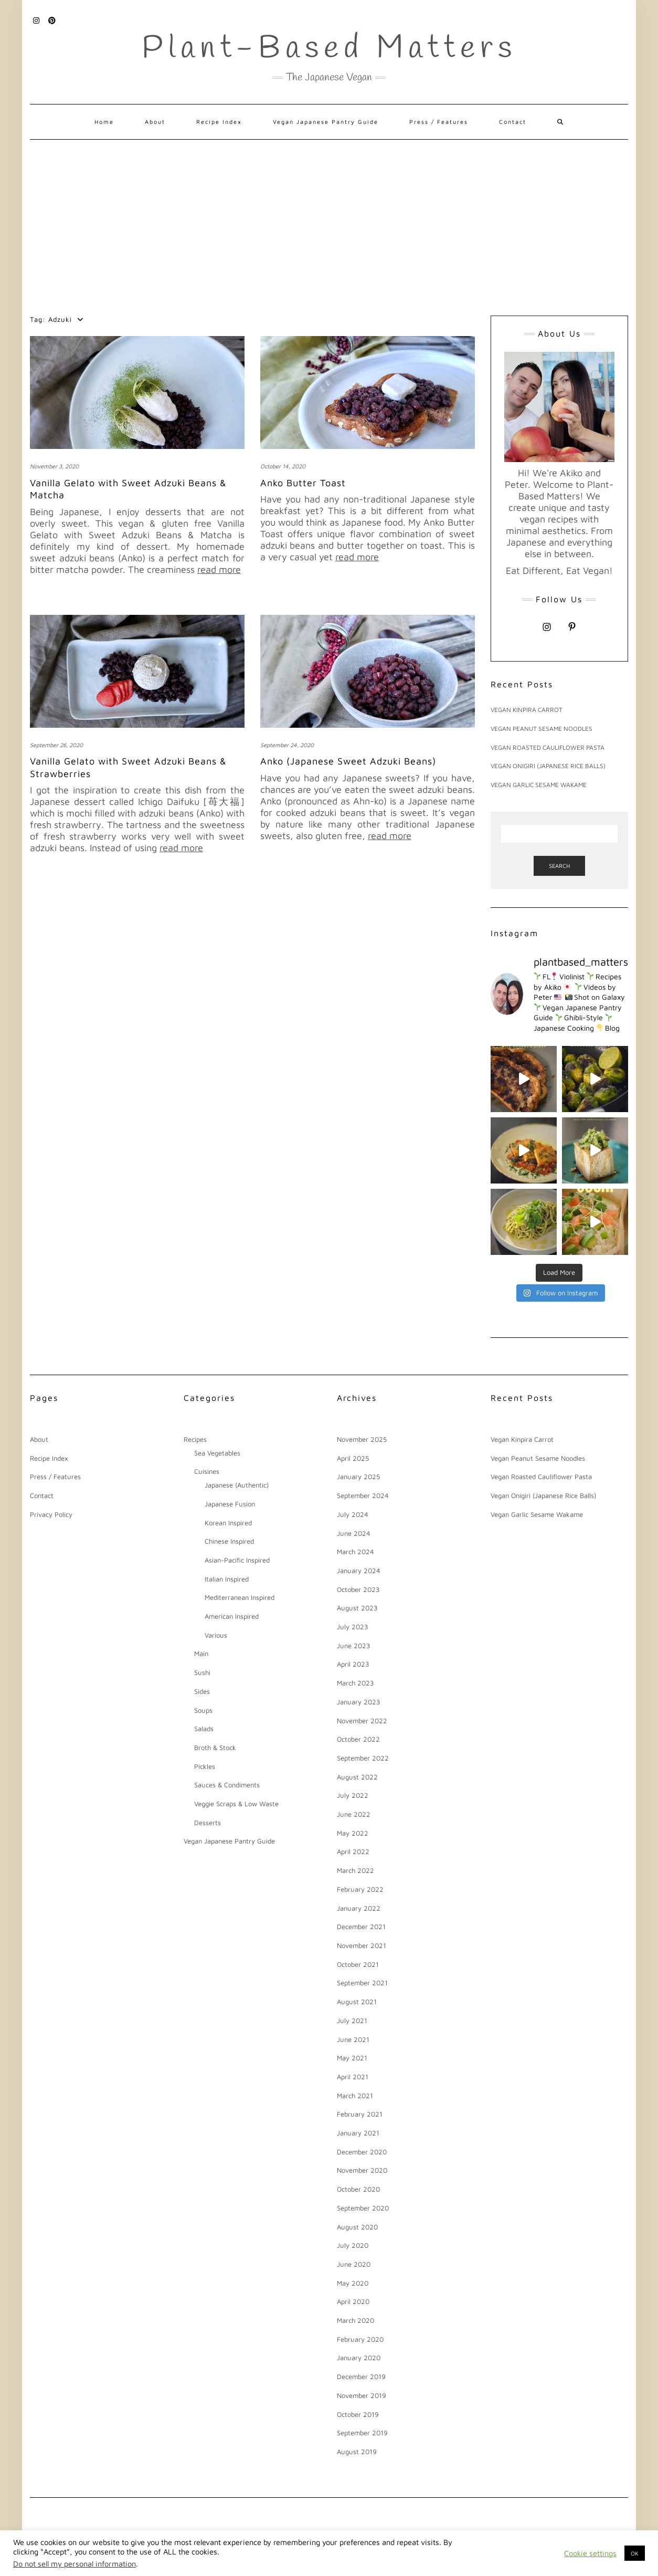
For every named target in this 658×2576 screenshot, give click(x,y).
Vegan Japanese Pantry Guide (325, 121)
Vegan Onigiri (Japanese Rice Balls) (548, 766)
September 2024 (363, 1495)
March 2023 (355, 1683)
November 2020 (362, 2170)
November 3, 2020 (54, 466)
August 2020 (357, 2227)
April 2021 (352, 2076)
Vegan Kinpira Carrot (527, 710)
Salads (204, 1728)
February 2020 (360, 2339)
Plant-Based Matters (329, 49)
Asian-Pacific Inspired (237, 1560)
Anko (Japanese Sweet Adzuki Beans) (348, 761)
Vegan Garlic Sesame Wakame (539, 785)
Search (559, 865)
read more (219, 569)
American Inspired (232, 1616)
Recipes (195, 1439)
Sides (202, 1691)
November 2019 (361, 2395)
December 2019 (361, 2376)
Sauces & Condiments (227, 1785)
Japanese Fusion (230, 1504)
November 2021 (361, 1945)
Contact (512, 121)
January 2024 (358, 1570)
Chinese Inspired (229, 1541)
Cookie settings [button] (590, 2553)
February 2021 (360, 2114)
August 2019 (357, 2451)
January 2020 (358, 2357)
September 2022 (363, 1758)
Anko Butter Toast (303, 482)
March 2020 (355, 2320)
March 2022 (355, 1870)
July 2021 (352, 2020)
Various (216, 1635)
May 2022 (352, 1833)
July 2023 (352, 1626)
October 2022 (358, 1739)
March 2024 (355, 1551)
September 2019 (362, 2432)
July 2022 (352, 1795)
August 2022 (357, 1777)
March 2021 (355, 2095)
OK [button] (635, 2553)
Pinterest (52, 19)
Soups (203, 1710)
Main (201, 1653)
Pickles (204, 1766)
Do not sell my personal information (74, 2563)
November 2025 (362, 1439)
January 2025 (358, 1476)
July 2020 (352, 2245)
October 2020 (358, 2189)
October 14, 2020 (282, 466)
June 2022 (353, 1814)
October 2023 (358, 1589)
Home (104, 121)
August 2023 (357, 1608)
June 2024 (353, 1533)
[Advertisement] (329, 218)
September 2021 (362, 1982)
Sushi (202, 1672)
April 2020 (353, 2301)
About (155, 121)
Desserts (207, 1822)
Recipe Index (219, 121)
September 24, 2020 (287, 744)
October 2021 (358, 1964)
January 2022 (358, 1908)
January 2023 (358, 1702)
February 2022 (360, 1889)
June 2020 (353, 2264)
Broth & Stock (215, 1747)
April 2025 (353, 1458)
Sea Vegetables (217, 1453)
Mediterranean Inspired (239, 1597)
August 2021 (357, 2001)
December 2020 (362, 2152)
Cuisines (206, 1471)
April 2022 (353, 1851)
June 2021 (353, 2039)
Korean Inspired (228, 1523)
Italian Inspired (227, 1579)
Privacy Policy (51, 1514)
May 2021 (352, 2058)
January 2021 (358, 2133)
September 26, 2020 (56, 744)
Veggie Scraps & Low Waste (236, 1803)
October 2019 (358, 2414)
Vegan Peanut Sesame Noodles (541, 728)
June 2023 (353, 1645)
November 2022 (362, 1720)
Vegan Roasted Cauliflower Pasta (547, 747)
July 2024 (352, 1514)
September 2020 (363, 2208)
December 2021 (361, 1926)
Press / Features (438, 121)
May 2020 (352, 2283)
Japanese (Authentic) (237, 1485)
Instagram (36, 19)
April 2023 (353, 1664)
